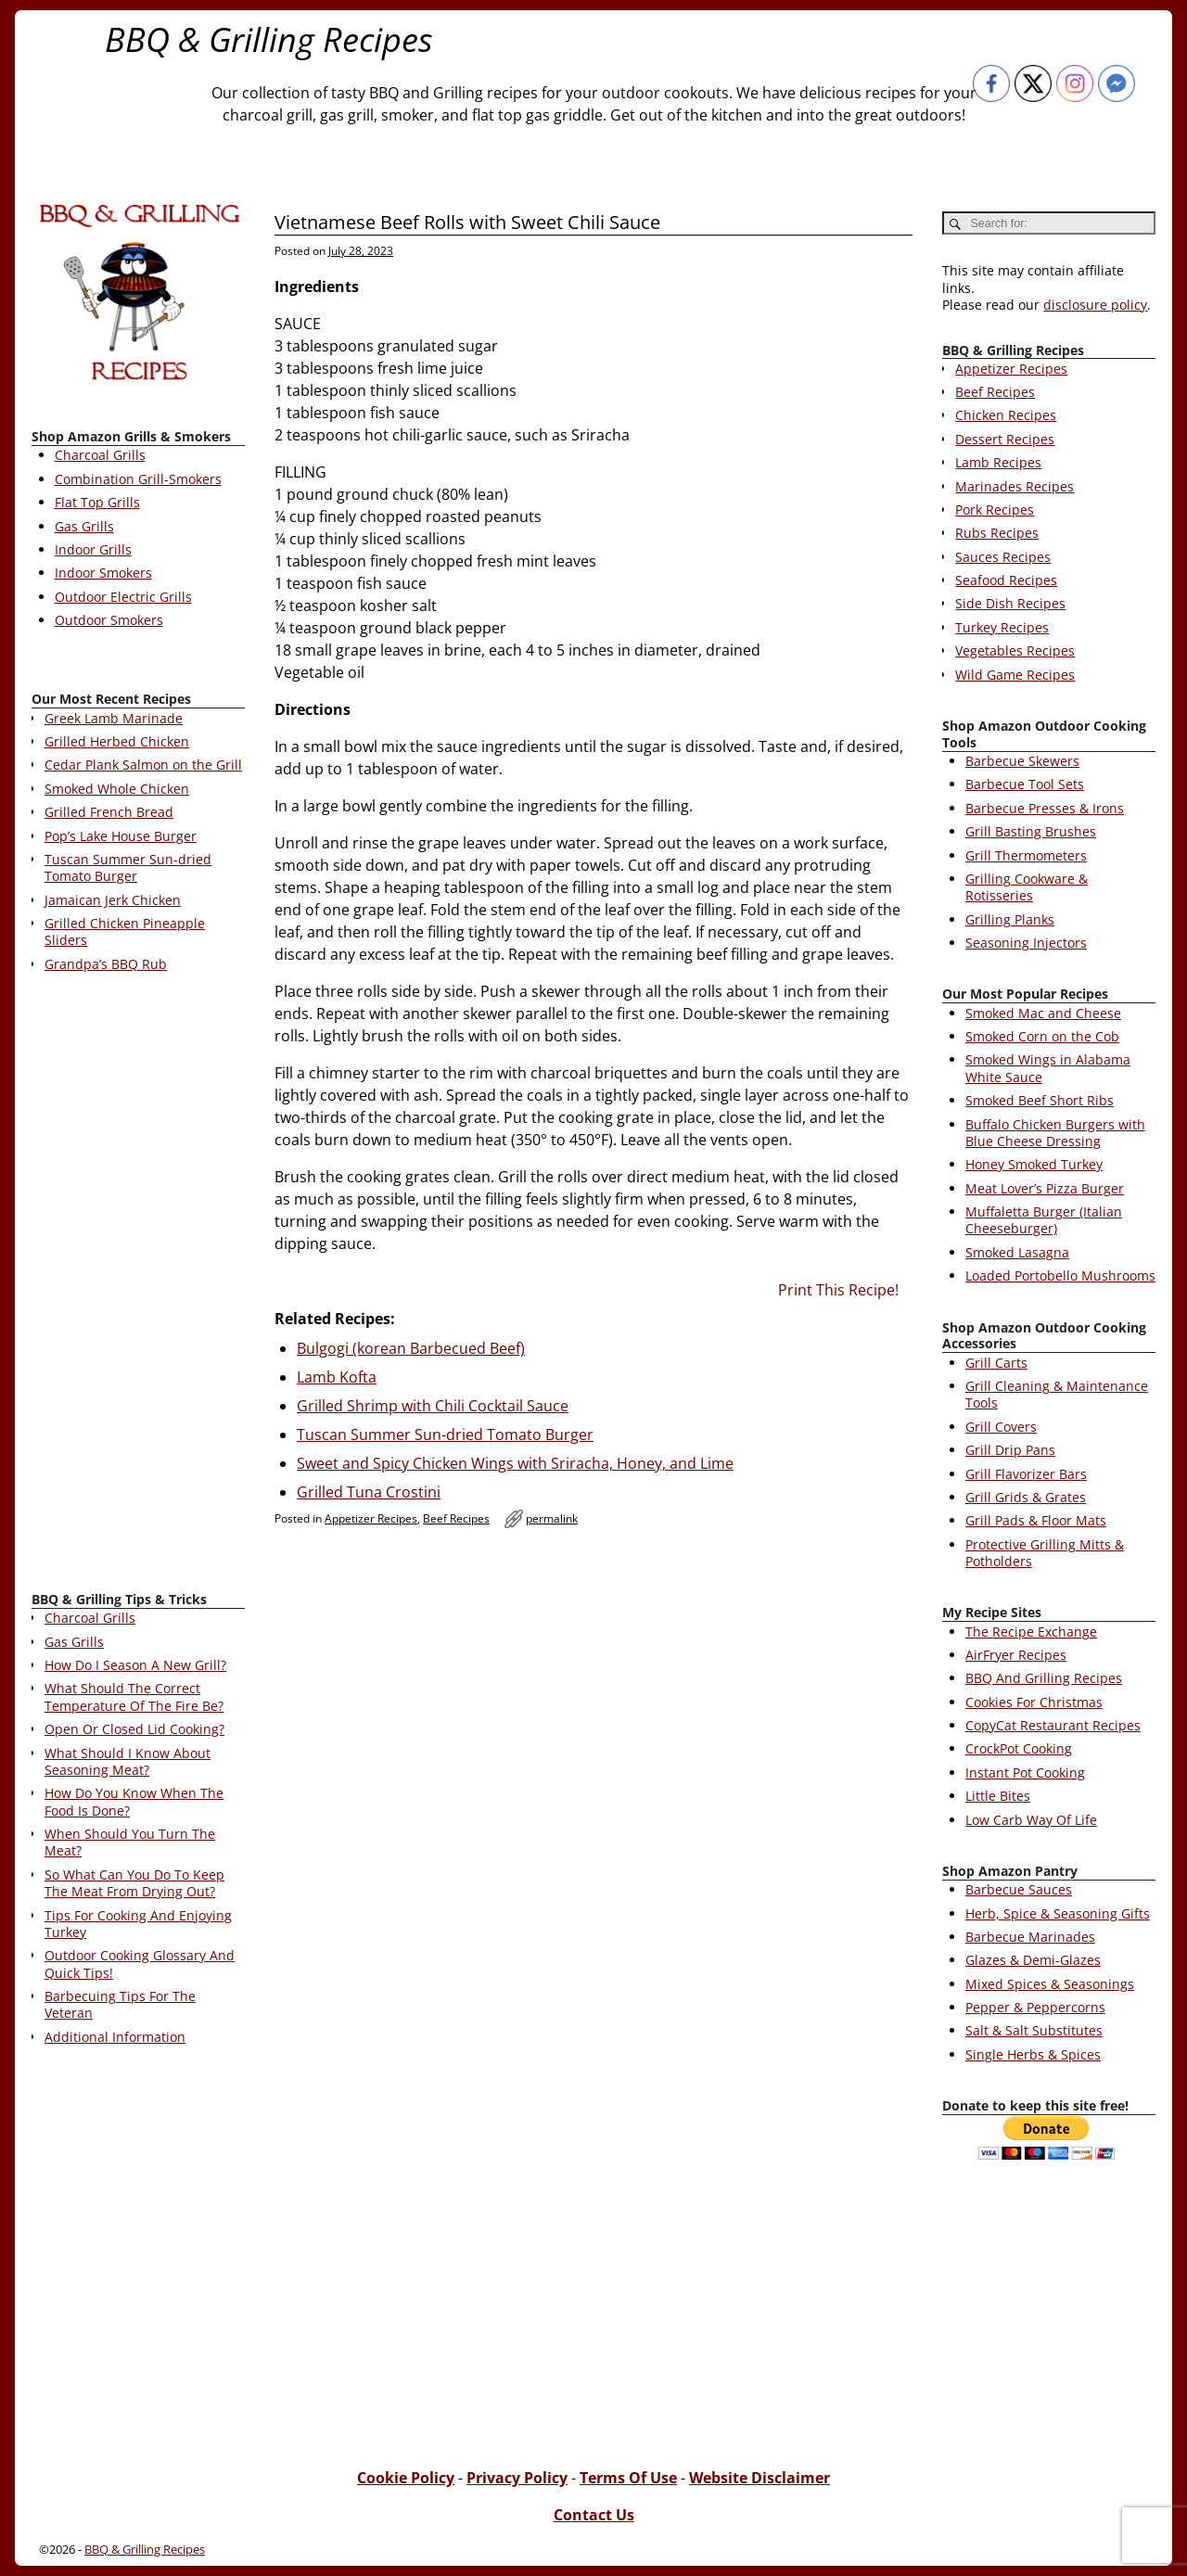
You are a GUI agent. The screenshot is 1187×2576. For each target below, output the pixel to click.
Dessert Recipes (1004, 439)
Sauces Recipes (1003, 557)
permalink (552, 1518)
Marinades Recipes (1014, 486)
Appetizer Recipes (371, 1518)
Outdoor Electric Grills (123, 597)
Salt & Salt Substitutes (1034, 2030)
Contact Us (594, 2515)
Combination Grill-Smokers (138, 479)
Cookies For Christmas (1034, 1702)
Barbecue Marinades (1030, 1936)
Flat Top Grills (97, 502)
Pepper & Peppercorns (1035, 2007)
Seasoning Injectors (1026, 942)
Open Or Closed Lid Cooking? (134, 1729)
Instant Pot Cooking (1025, 1772)
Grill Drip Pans (1010, 1450)
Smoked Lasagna (1017, 1252)
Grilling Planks (1009, 919)
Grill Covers (1001, 1426)
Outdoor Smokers (109, 620)
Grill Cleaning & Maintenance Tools (1056, 1394)
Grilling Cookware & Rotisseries (1026, 887)
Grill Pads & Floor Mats (1035, 1520)
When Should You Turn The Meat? (130, 1842)
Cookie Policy (405, 2478)
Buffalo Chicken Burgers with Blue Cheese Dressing (1055, 1133)
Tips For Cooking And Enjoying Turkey (138, 1923)
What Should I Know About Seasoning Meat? (128, 1761)
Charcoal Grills (100, 455)
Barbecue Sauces (1018, 1889)
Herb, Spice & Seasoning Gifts (1057, 1913)
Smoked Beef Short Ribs (1039, 1100)
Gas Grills (84, 526)
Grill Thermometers (1026, 855)
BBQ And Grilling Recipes (1043, 1678)
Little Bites (997, 1795)
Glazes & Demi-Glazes (1033, 1960)
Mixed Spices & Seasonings (1049, 1984)
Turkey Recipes (1002, 627)
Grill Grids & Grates (1025, 1497)
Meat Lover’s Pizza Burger (1044, 1188)
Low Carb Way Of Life (1031, 1820)
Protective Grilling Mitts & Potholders (1044, 1553)
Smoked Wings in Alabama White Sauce (1047, 1068)
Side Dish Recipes (1010, 603)
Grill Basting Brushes (1030, 831)
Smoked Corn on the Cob (1042, 1036)
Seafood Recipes (1006, 580)
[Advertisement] (138, 1285)
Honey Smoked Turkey (1034, 1164)
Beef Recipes (456, 1518)
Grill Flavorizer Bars (1026, 1474)
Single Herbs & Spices (1033, 2054)
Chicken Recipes (1005, 415)
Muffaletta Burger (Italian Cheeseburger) (1043, 1220)
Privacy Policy (517, 2478)
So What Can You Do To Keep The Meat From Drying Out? (134, 1883)
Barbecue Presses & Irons (1044, 808)
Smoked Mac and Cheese (1043, 1013)
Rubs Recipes (997, 533)
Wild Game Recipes (1015, 674)
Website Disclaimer (759, 2478)
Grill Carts (996, 1362)
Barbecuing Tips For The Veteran (120, 2004)
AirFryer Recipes (1015, 1655)
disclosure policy (1095, 304)
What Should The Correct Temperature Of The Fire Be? (134, 1696)
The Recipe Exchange (1031, 1631)
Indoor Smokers (103, 572)
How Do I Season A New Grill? (135, 1665)
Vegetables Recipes (1015, 650)
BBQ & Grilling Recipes (269, 39)
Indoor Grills (93, 549)
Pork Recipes (994, 509)
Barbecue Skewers (1022, 761)
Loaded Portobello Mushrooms (1060, 1275)
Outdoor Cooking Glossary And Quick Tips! (140, 1963)
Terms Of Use (628, 2478)
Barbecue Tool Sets (1024, 784)
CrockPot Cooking (1018, 1748)
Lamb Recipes (998, 462)
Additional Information (115, 2037)
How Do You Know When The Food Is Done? (134, 1801)
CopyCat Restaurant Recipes (1053, 1725)
